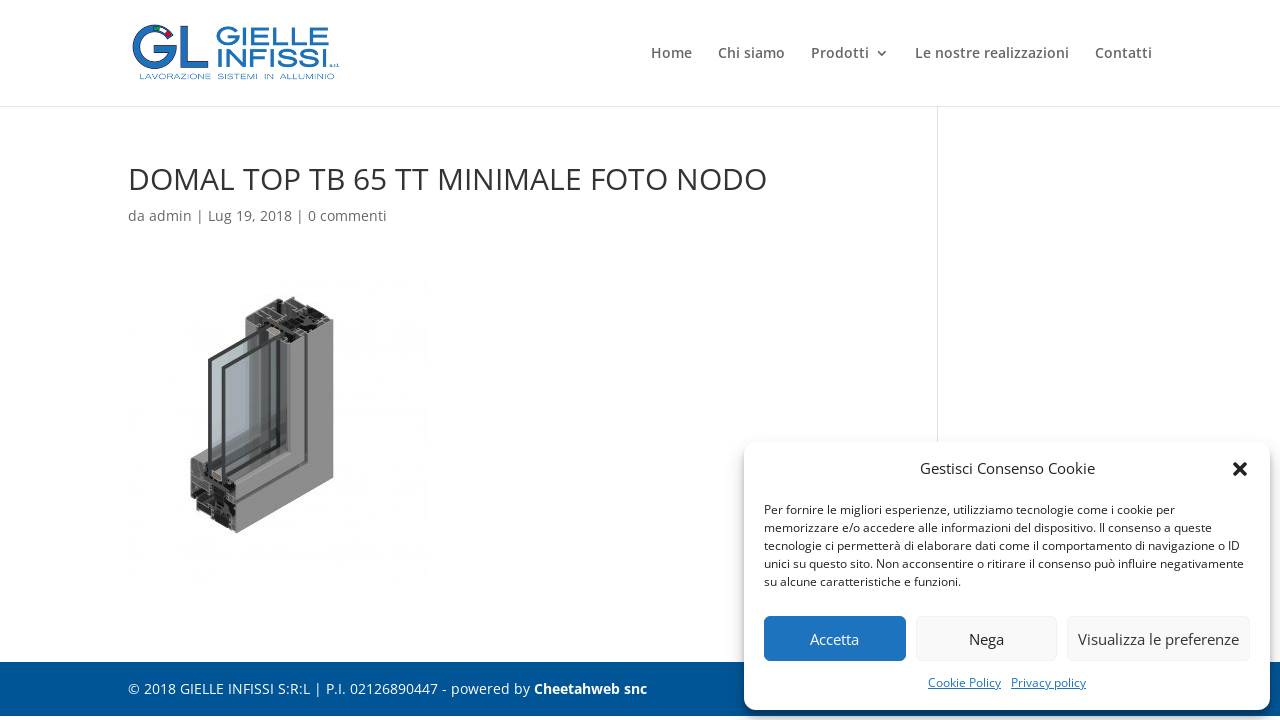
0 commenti (347, 215)
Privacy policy (1048, 682)
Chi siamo (751, 54)
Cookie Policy (964, 682)
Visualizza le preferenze (1158, 639)
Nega (986, 639)
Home (671, 54)
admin (170, 215)
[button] (1240, 469)
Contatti (1123, 54)
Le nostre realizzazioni (992, 54)
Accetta (834, 639)
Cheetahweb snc (590, 688)
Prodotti (840, 54)
